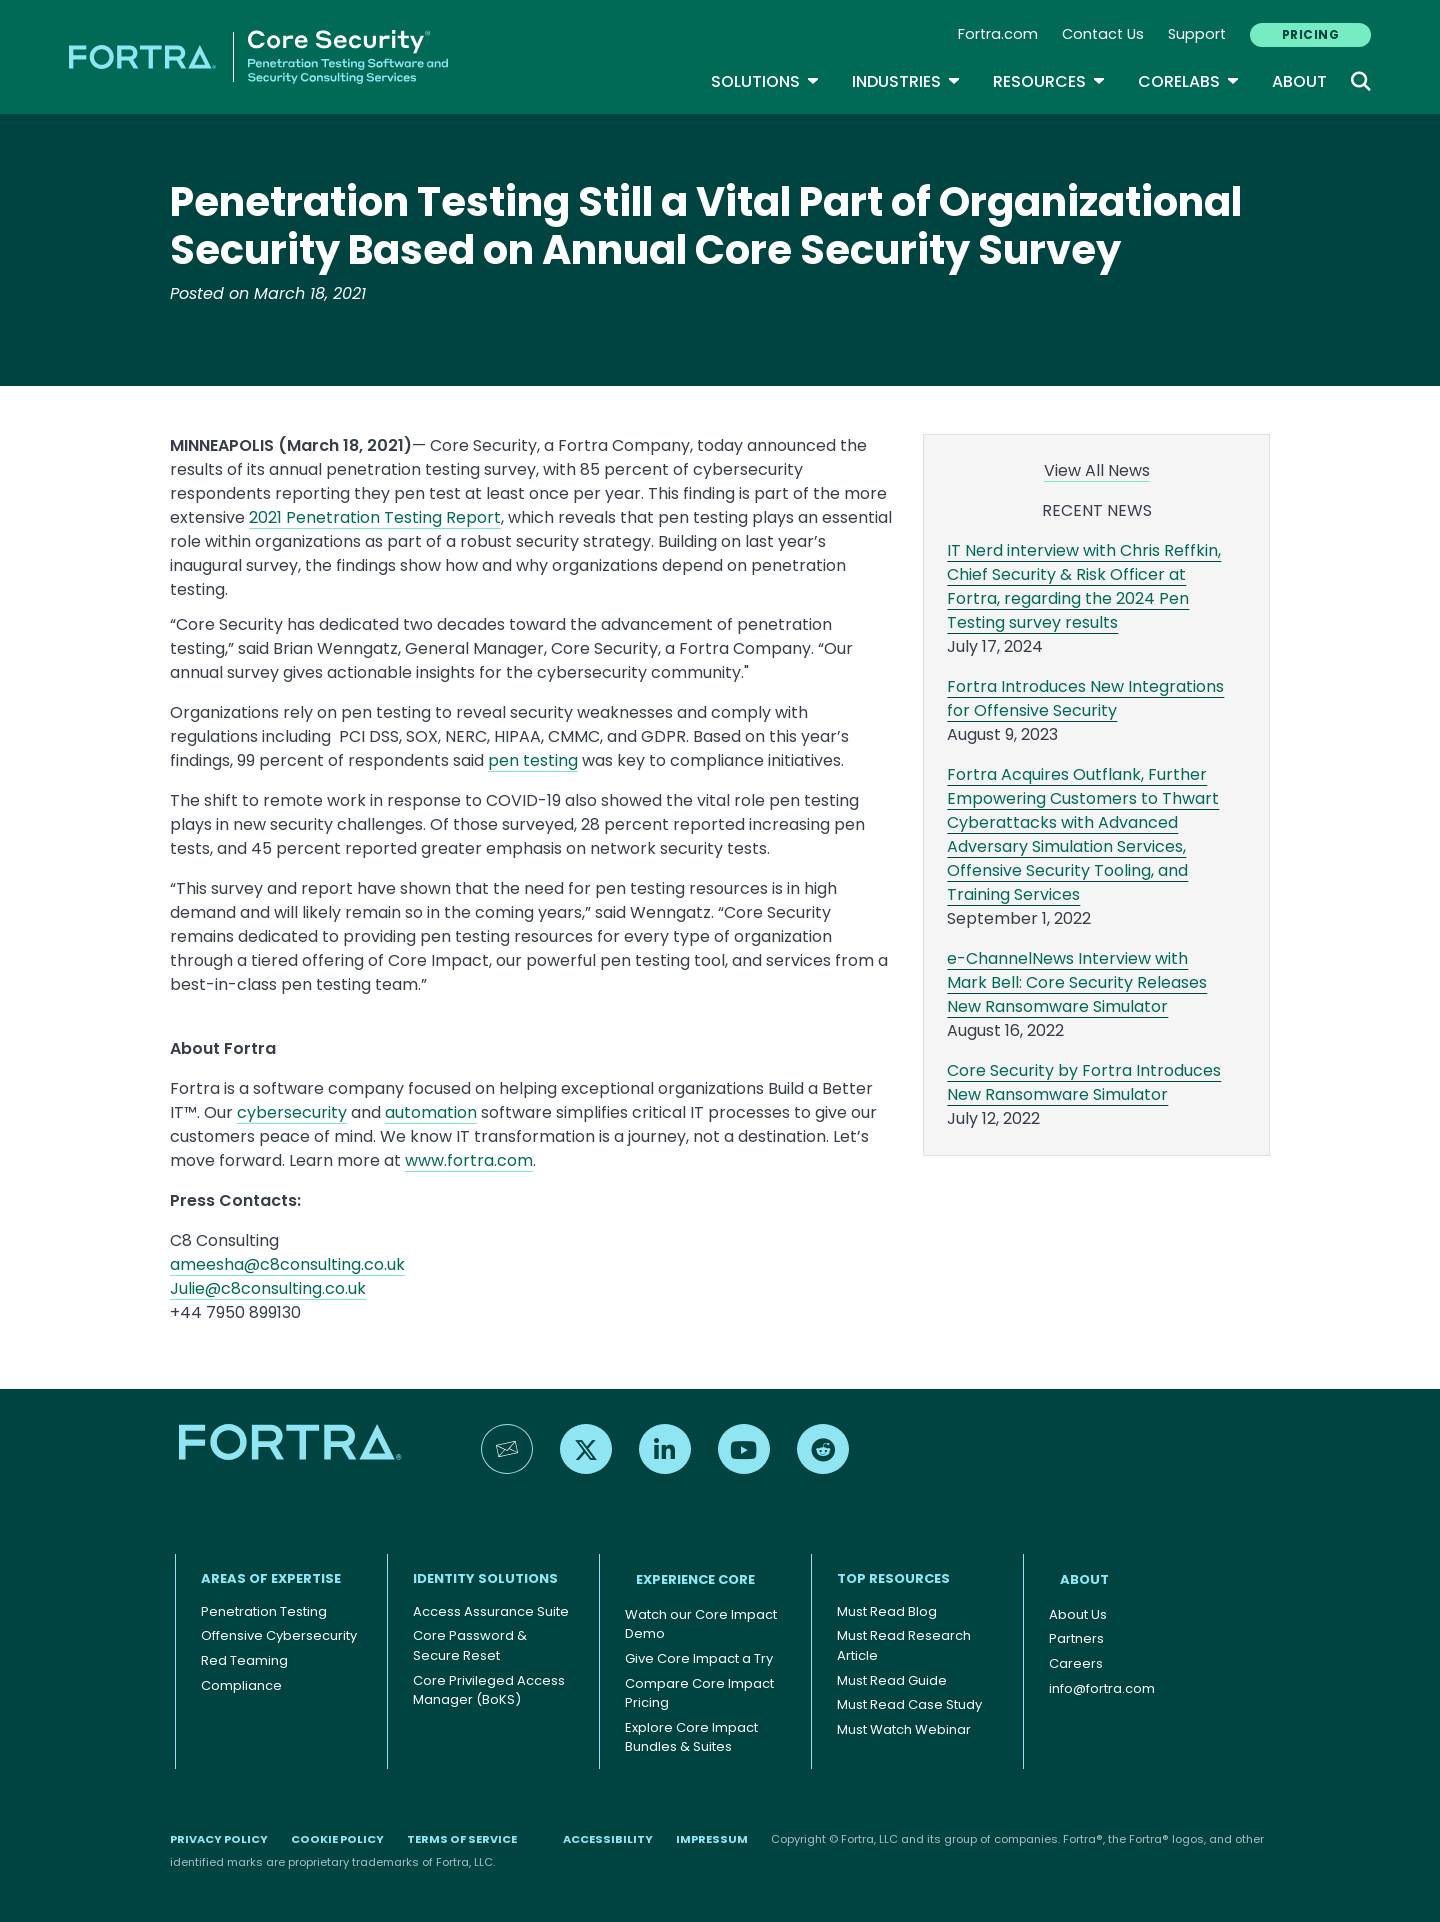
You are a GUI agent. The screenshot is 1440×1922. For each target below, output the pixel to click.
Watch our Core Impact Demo (701, 1624)
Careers (1076, 1663)
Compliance (241, 1685)
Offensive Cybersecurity (279, 1635)
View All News (1097, 470)
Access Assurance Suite (491, 1611)
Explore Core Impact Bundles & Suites (691, 1737)
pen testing (533, 760)
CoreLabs (1189, 81)
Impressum (712, 1839)
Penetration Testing (264, 1611)
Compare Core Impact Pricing (699, 1693)
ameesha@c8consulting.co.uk (287, 1264)
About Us (1078, 1614)
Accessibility (608, 1839)
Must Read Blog (887, 1611)
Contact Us (1103, 34)
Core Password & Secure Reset (470, 1645)
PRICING (1310, 34)
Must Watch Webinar (904, 1729)
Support (1197, 34)
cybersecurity (292, 1112)
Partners (1076, 1638)
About (1299, 81)
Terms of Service (462, 1839)
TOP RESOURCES (893, 1578)
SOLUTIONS (765, 81)
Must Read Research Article (904, 1645)
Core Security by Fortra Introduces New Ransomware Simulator (1084, 1082)
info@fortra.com (1102, 1688)
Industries (906, 81)
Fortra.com (998, 34)
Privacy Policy (219, 1839)
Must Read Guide (892, 1680)
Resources (1049, 81)
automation (431, 1112)
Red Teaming (244, 1660)
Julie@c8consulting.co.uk (268, 1288)
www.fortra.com (469, 1160)
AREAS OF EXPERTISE (271, 1578)
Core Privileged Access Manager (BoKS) (489, 1690)
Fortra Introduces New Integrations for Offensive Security (1085, 698)
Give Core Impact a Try (699, 1658)
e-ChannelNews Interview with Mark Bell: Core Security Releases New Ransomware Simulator (1077, 982)
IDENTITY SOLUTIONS (485, 1578)
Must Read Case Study (909, 1704)
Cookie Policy (337, 1839)
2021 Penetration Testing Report (375, 517)
